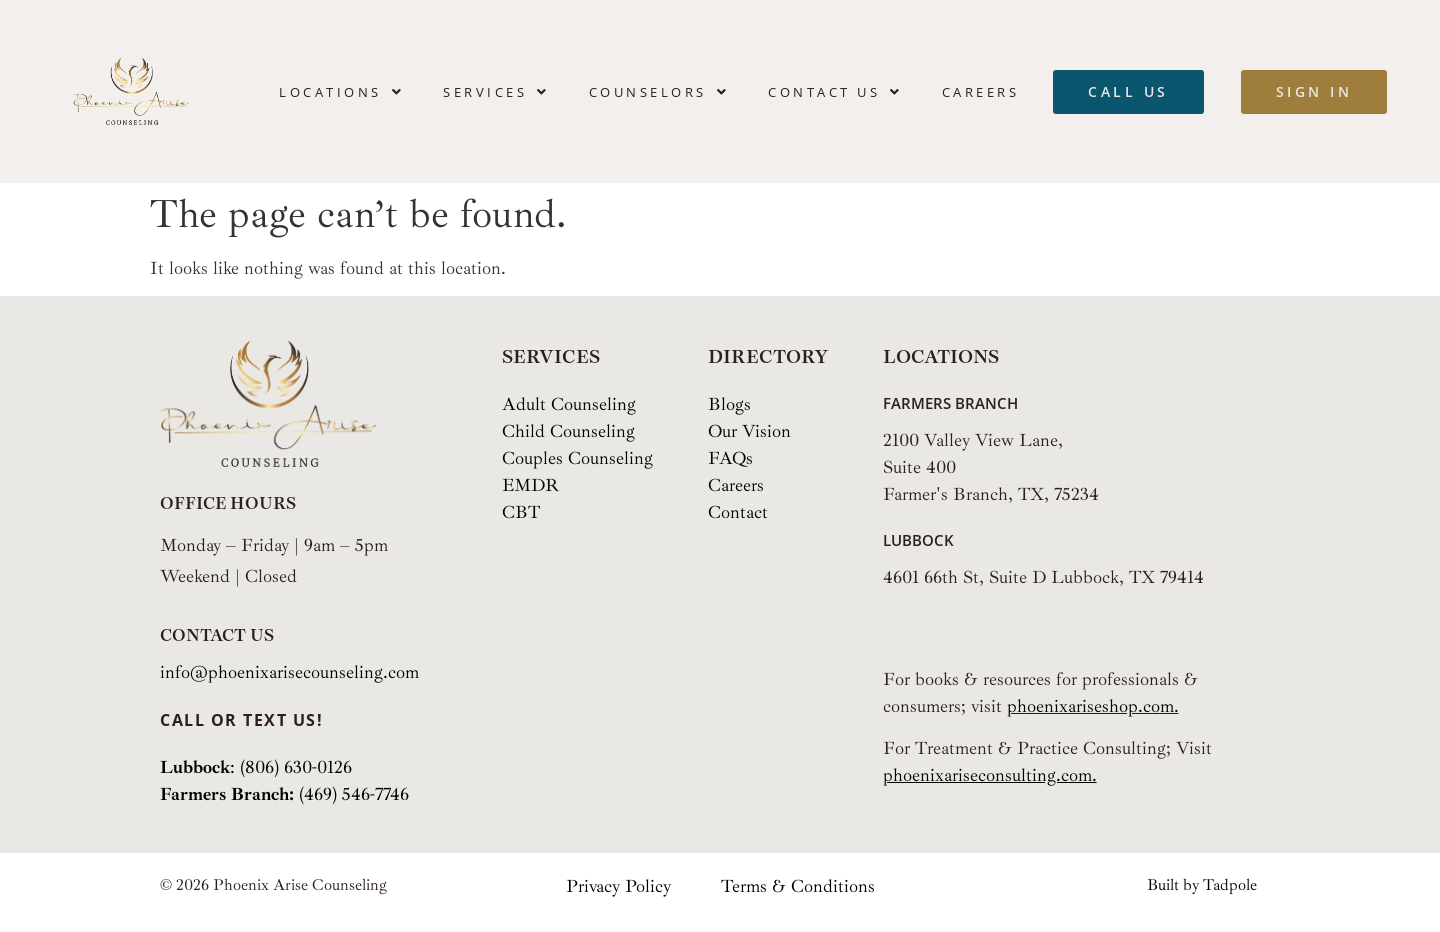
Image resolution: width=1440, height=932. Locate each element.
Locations (341, 92)
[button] (341, 92)
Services (496, 92)
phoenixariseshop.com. (1093, 706)
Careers (981, 92)
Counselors (659, 92)
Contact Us (835, 92)
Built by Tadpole (1202, 885)
